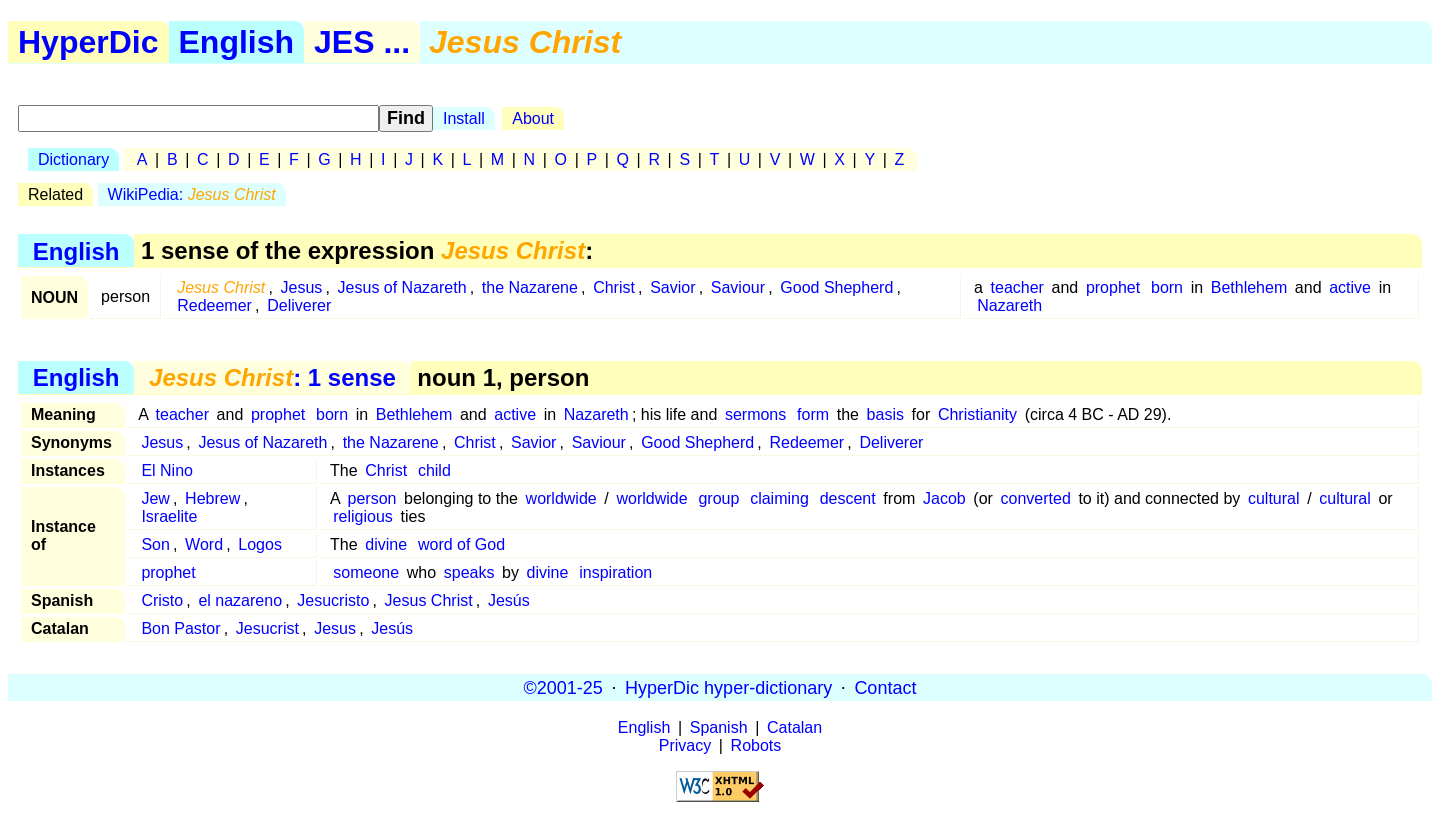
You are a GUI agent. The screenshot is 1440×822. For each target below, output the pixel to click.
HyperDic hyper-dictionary (728, 687)
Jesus (302, 287)
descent (848, 498)
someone (366, 572)
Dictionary (73, 159)
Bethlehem (1249, 287)
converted (1036, 498)
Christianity (977, 414)
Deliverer (299, 305)
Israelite (169, 516)
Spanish (719, 727)
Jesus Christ (429, 600)
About (533, 118)
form (813, 414)
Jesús (509, 600)
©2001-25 (563, 687)
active (1350, 287)
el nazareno (240, 600)
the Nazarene (530, 287)
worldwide (561, 498)
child (434, 470)
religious (363, 516)
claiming (779, 498)
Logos (260, 544)
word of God (461, 544)
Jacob (944, 498)
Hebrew (212, 498)
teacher (1017, 287)
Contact (885, 687)
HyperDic (88, 42)
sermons (755, 414)
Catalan (794, 727)
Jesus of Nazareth (402, 287)
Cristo (162, 600)
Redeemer (214, 305)
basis (885, 414)
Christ (614, 287)
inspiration (615, 572)
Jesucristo (333, 600)
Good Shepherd (836, 287)
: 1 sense (272, 377)
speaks (469, 572)
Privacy (685, 745)
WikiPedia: (192, 194)
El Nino (167, 470)
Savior (672, 287)
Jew (155, 498)
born (1167, 287)
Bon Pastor (180, 628)
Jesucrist (267, 628)
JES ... (362, 42)
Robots (756, 745)
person (372, 498)
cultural (1274, 498)
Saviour (738, 287)
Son (155, 544)
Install (464, 118)
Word (204, 544)
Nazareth (1009, 305)
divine (386, 544)
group (718, 498)
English (237, 42)
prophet (1113, 287)
